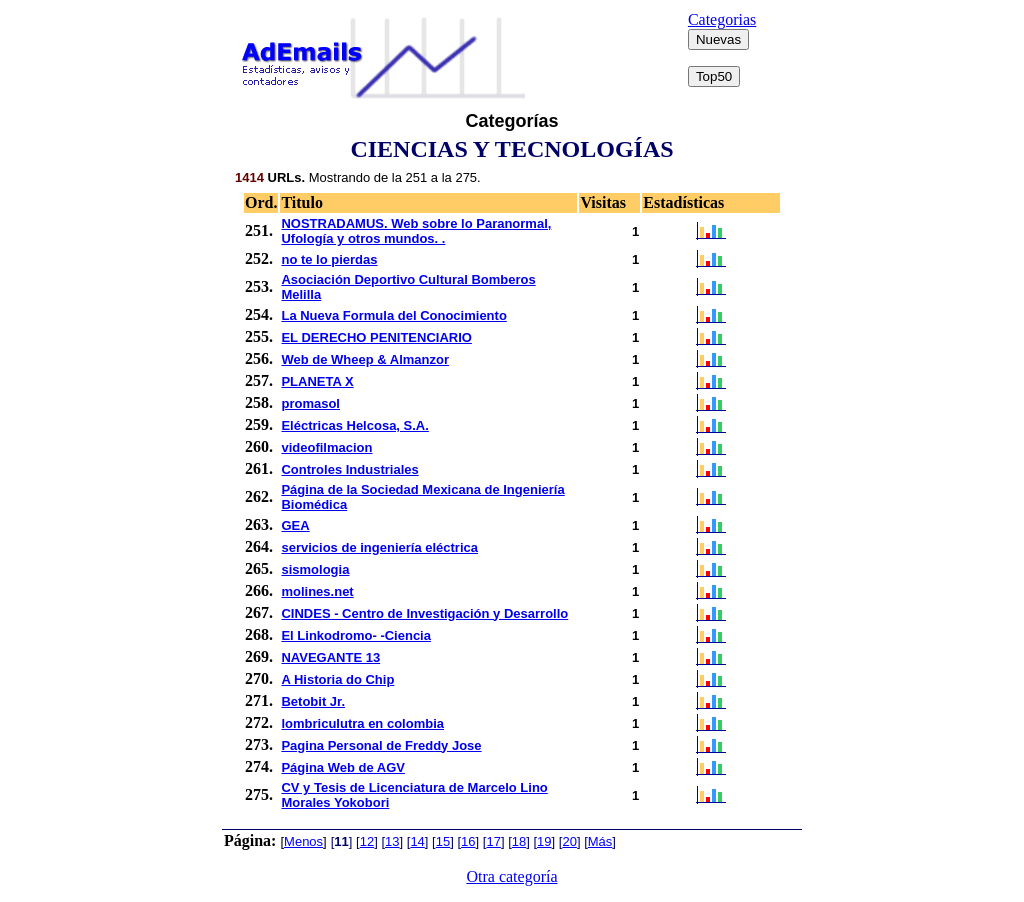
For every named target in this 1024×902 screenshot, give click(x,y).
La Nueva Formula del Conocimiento (393, 315)
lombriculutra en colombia (362, 723)
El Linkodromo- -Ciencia (356, 635)
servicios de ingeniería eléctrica (379, 547)
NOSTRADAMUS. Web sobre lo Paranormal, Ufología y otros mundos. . (416, 231)
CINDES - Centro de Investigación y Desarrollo (424, 613)
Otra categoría (511, 876)
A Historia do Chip (337, 679)
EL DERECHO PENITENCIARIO (376, 337)
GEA (295, 525)
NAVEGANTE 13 (330, 657)
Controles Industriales (349, 469)
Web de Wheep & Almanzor (365, 359)
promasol (310, 403)
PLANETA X (317, 381)
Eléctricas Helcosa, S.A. (354, 425)
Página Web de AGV (343, 767)
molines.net (317, 591)
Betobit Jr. (313, 701)
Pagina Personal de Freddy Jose (381, 745)
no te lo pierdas (329, 259)
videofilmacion (326, 447)
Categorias (722, 19)
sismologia (315, 569)
